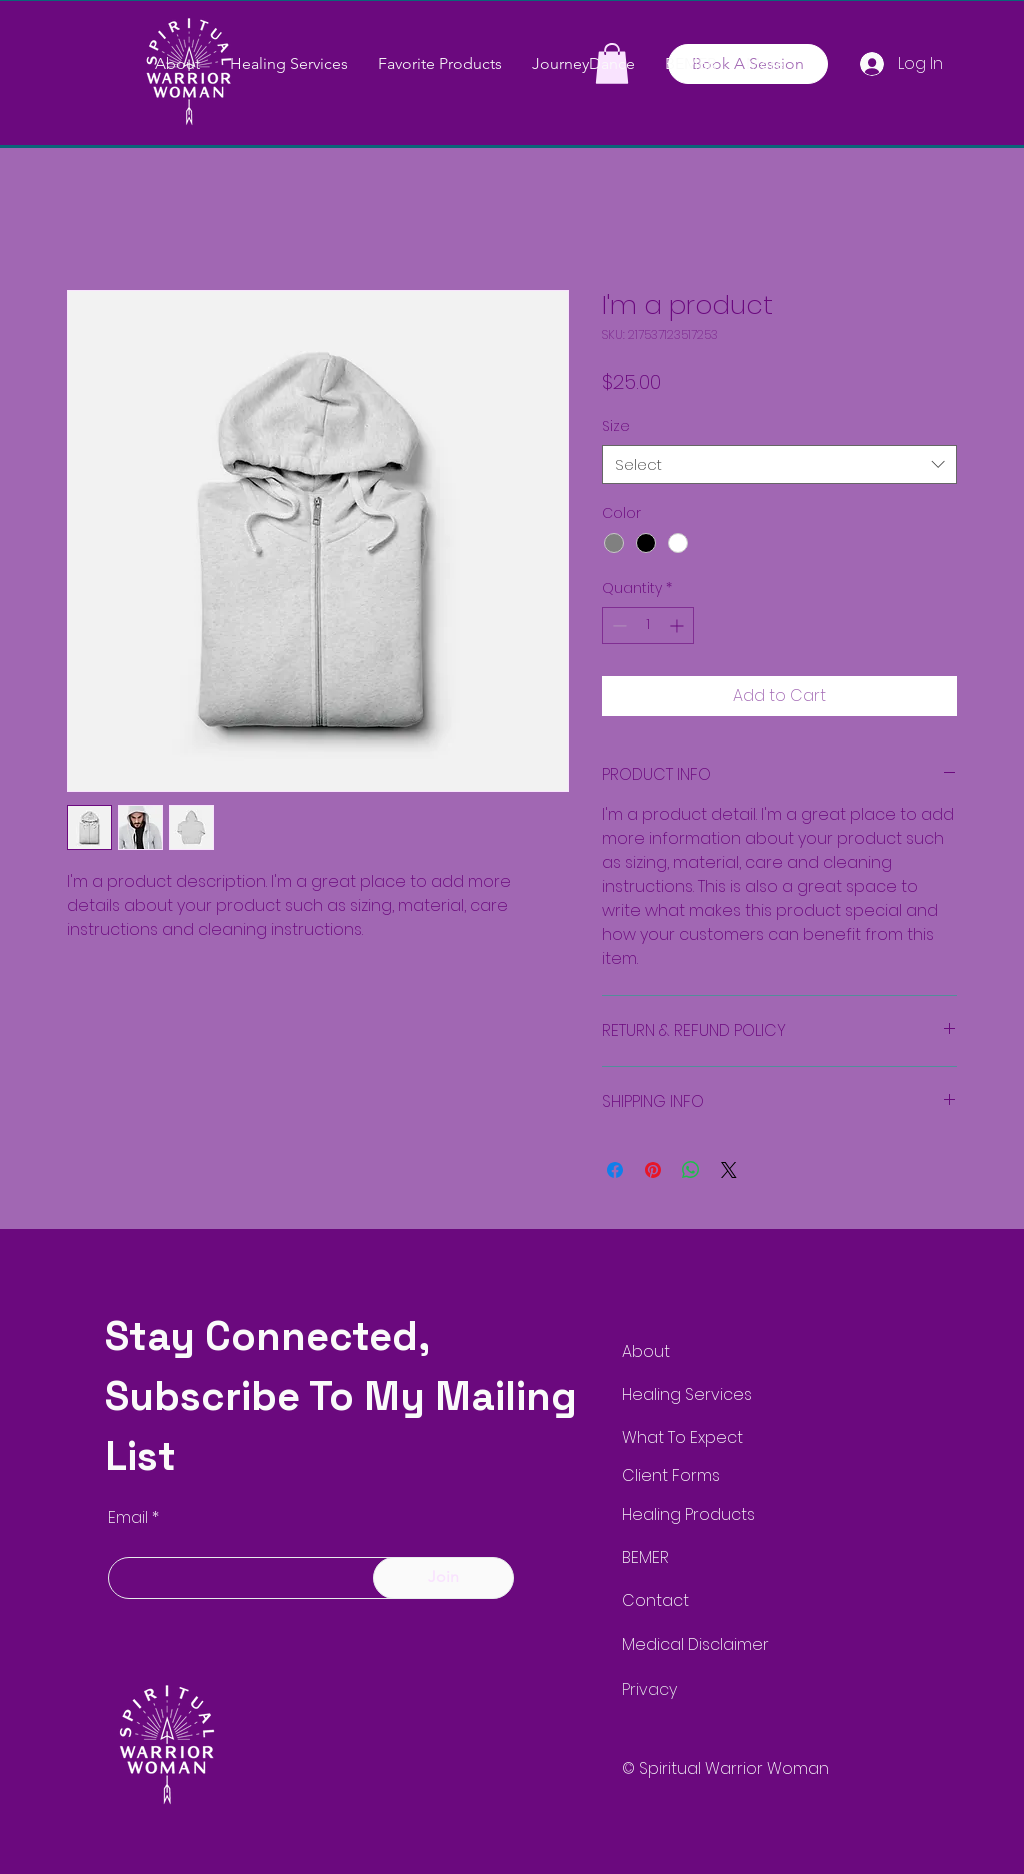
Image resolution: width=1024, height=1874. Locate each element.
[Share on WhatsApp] (691, 1170)
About (646, 1351)
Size (616, 426)
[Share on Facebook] (615, 1170)
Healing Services (687, 1394)
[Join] (443, 1578)
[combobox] (779, 464)
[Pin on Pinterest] (653, 1170)
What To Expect (682, 1437)
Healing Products (688, 1514)
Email (128, 1518)
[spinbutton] (648, 625)
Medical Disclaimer (695, 1644)
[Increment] (678, 625)
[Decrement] (617, 625)
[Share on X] (729, 1170)
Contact (655, 1600)
